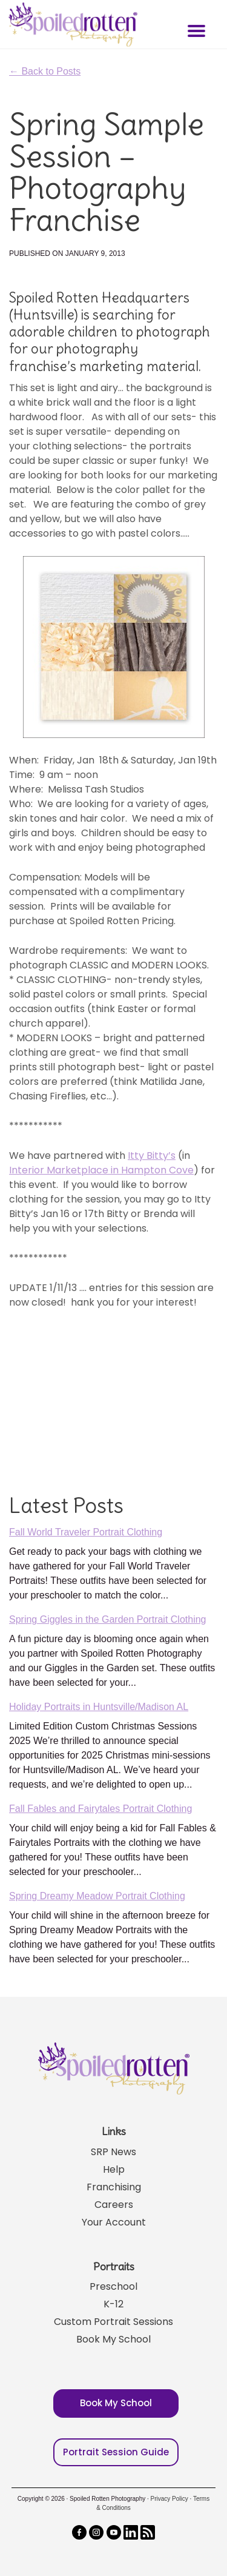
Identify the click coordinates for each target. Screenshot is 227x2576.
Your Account (114, 2222)
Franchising (114, 2187)
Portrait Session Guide (116, 2452)
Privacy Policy (169, 2498)
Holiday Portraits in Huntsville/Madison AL (98, 1707)
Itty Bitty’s (152, 1155)
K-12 (113, 2304)
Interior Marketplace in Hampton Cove (101, 1170)
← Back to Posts (45, 71)
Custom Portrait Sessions (113, 2322)
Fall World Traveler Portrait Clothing (85, 1532)
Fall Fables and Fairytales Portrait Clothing (100, 1808)
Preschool (113, 2286)
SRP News (113, 2152)
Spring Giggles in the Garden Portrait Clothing (107, 1619)
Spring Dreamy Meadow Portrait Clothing (97, 1896)
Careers (113, 2205)
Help (114, 2169)
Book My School (113, 2339)
